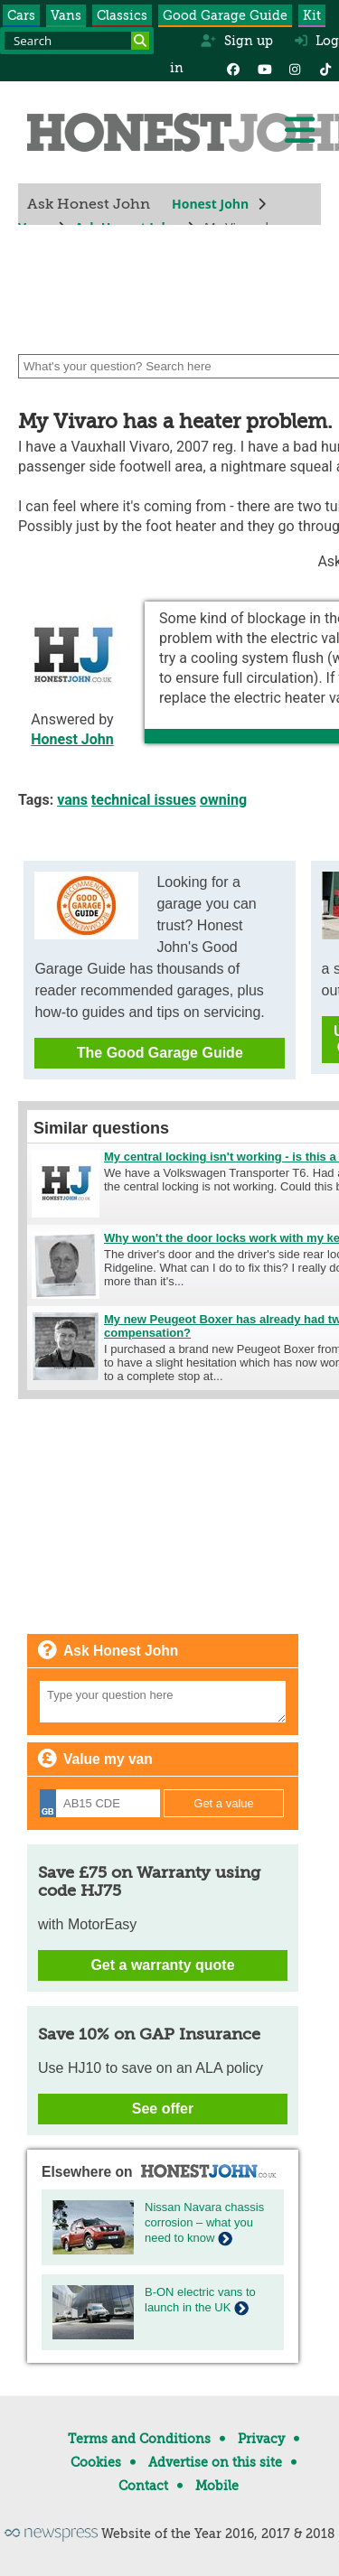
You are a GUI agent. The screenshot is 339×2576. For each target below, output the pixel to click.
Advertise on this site (215, 2462)
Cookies (96, 2462)
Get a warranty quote (162, 1965)
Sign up (236, 40)
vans (72, 799)
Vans (66, 15)
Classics (122, 15)
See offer (162, 2108)
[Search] (140, 41)
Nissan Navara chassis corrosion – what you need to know (204, 2222)
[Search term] (77, 40)
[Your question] (163, 1701)
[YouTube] (264, 68)
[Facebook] (233, 68)
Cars (21, 15)
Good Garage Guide (225, 15)
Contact (143, 2485)
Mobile (217, 2485)
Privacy (261, 2438)
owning (223, 799)
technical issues (143, 799)
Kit (312, 15)
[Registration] (100, 1803)
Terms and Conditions (139, 2438)
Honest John (210, 203)
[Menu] (299, 130)
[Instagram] (294, 68)
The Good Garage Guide (160, 1052)
